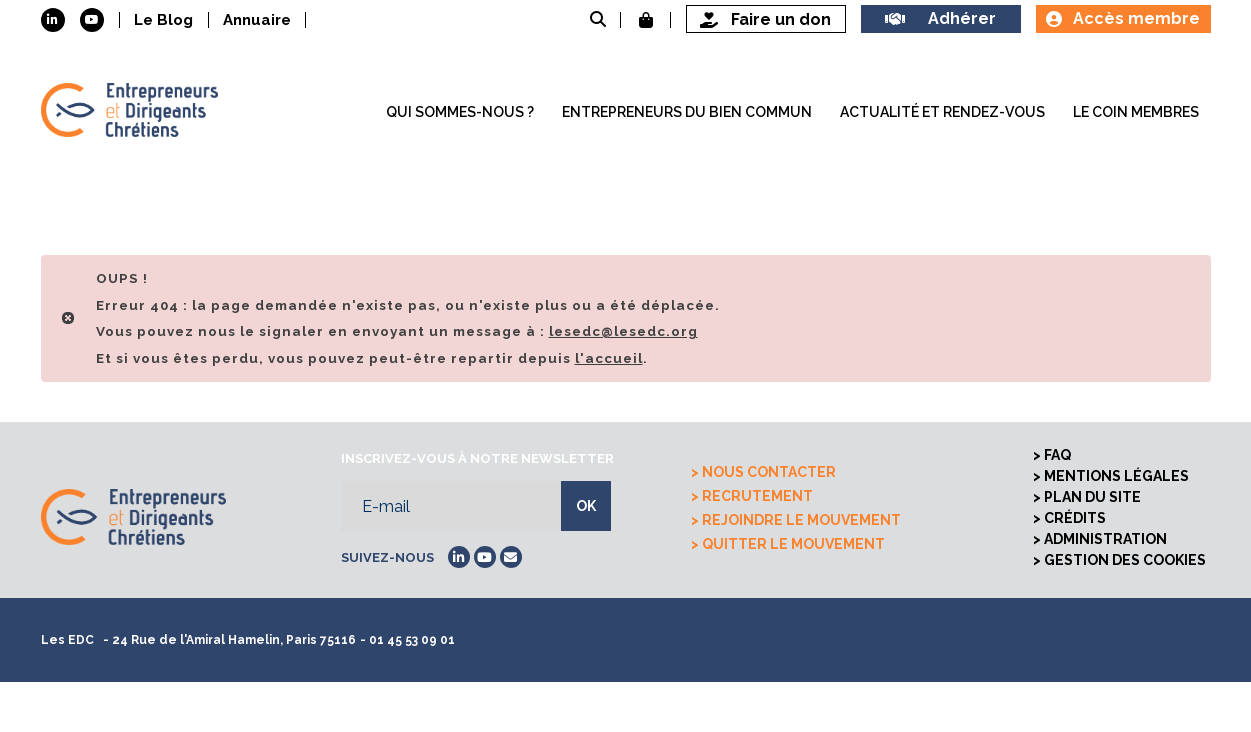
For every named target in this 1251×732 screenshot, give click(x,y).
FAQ (1057, 455)
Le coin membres (1136, 112)
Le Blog (163, 20)
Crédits (1075, 518)
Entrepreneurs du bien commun (687, 112)
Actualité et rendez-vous (942, 112)
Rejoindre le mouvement (801, 520)
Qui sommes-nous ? (460, 112)
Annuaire (257, 20)
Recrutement (757, 496)
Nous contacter (769, 472)
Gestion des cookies (1125, 560)
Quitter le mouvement (793, 544)
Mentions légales (1116, 476)
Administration (1105, 539)
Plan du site (1092, 497)
